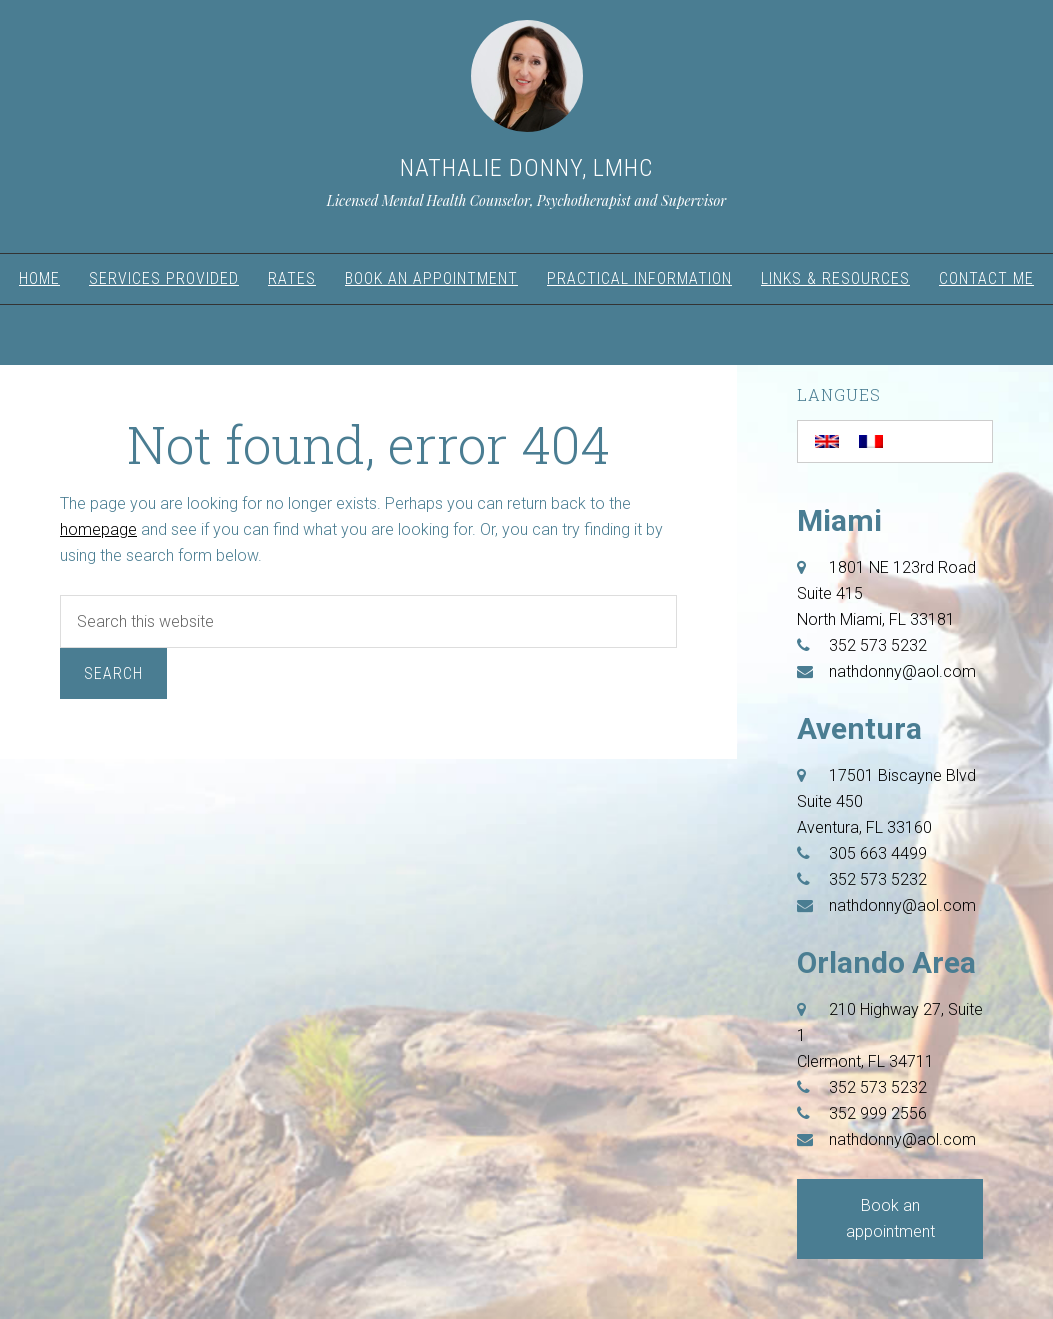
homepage (98, 529)
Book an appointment (890, 1218)
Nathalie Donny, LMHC (526, 168)
